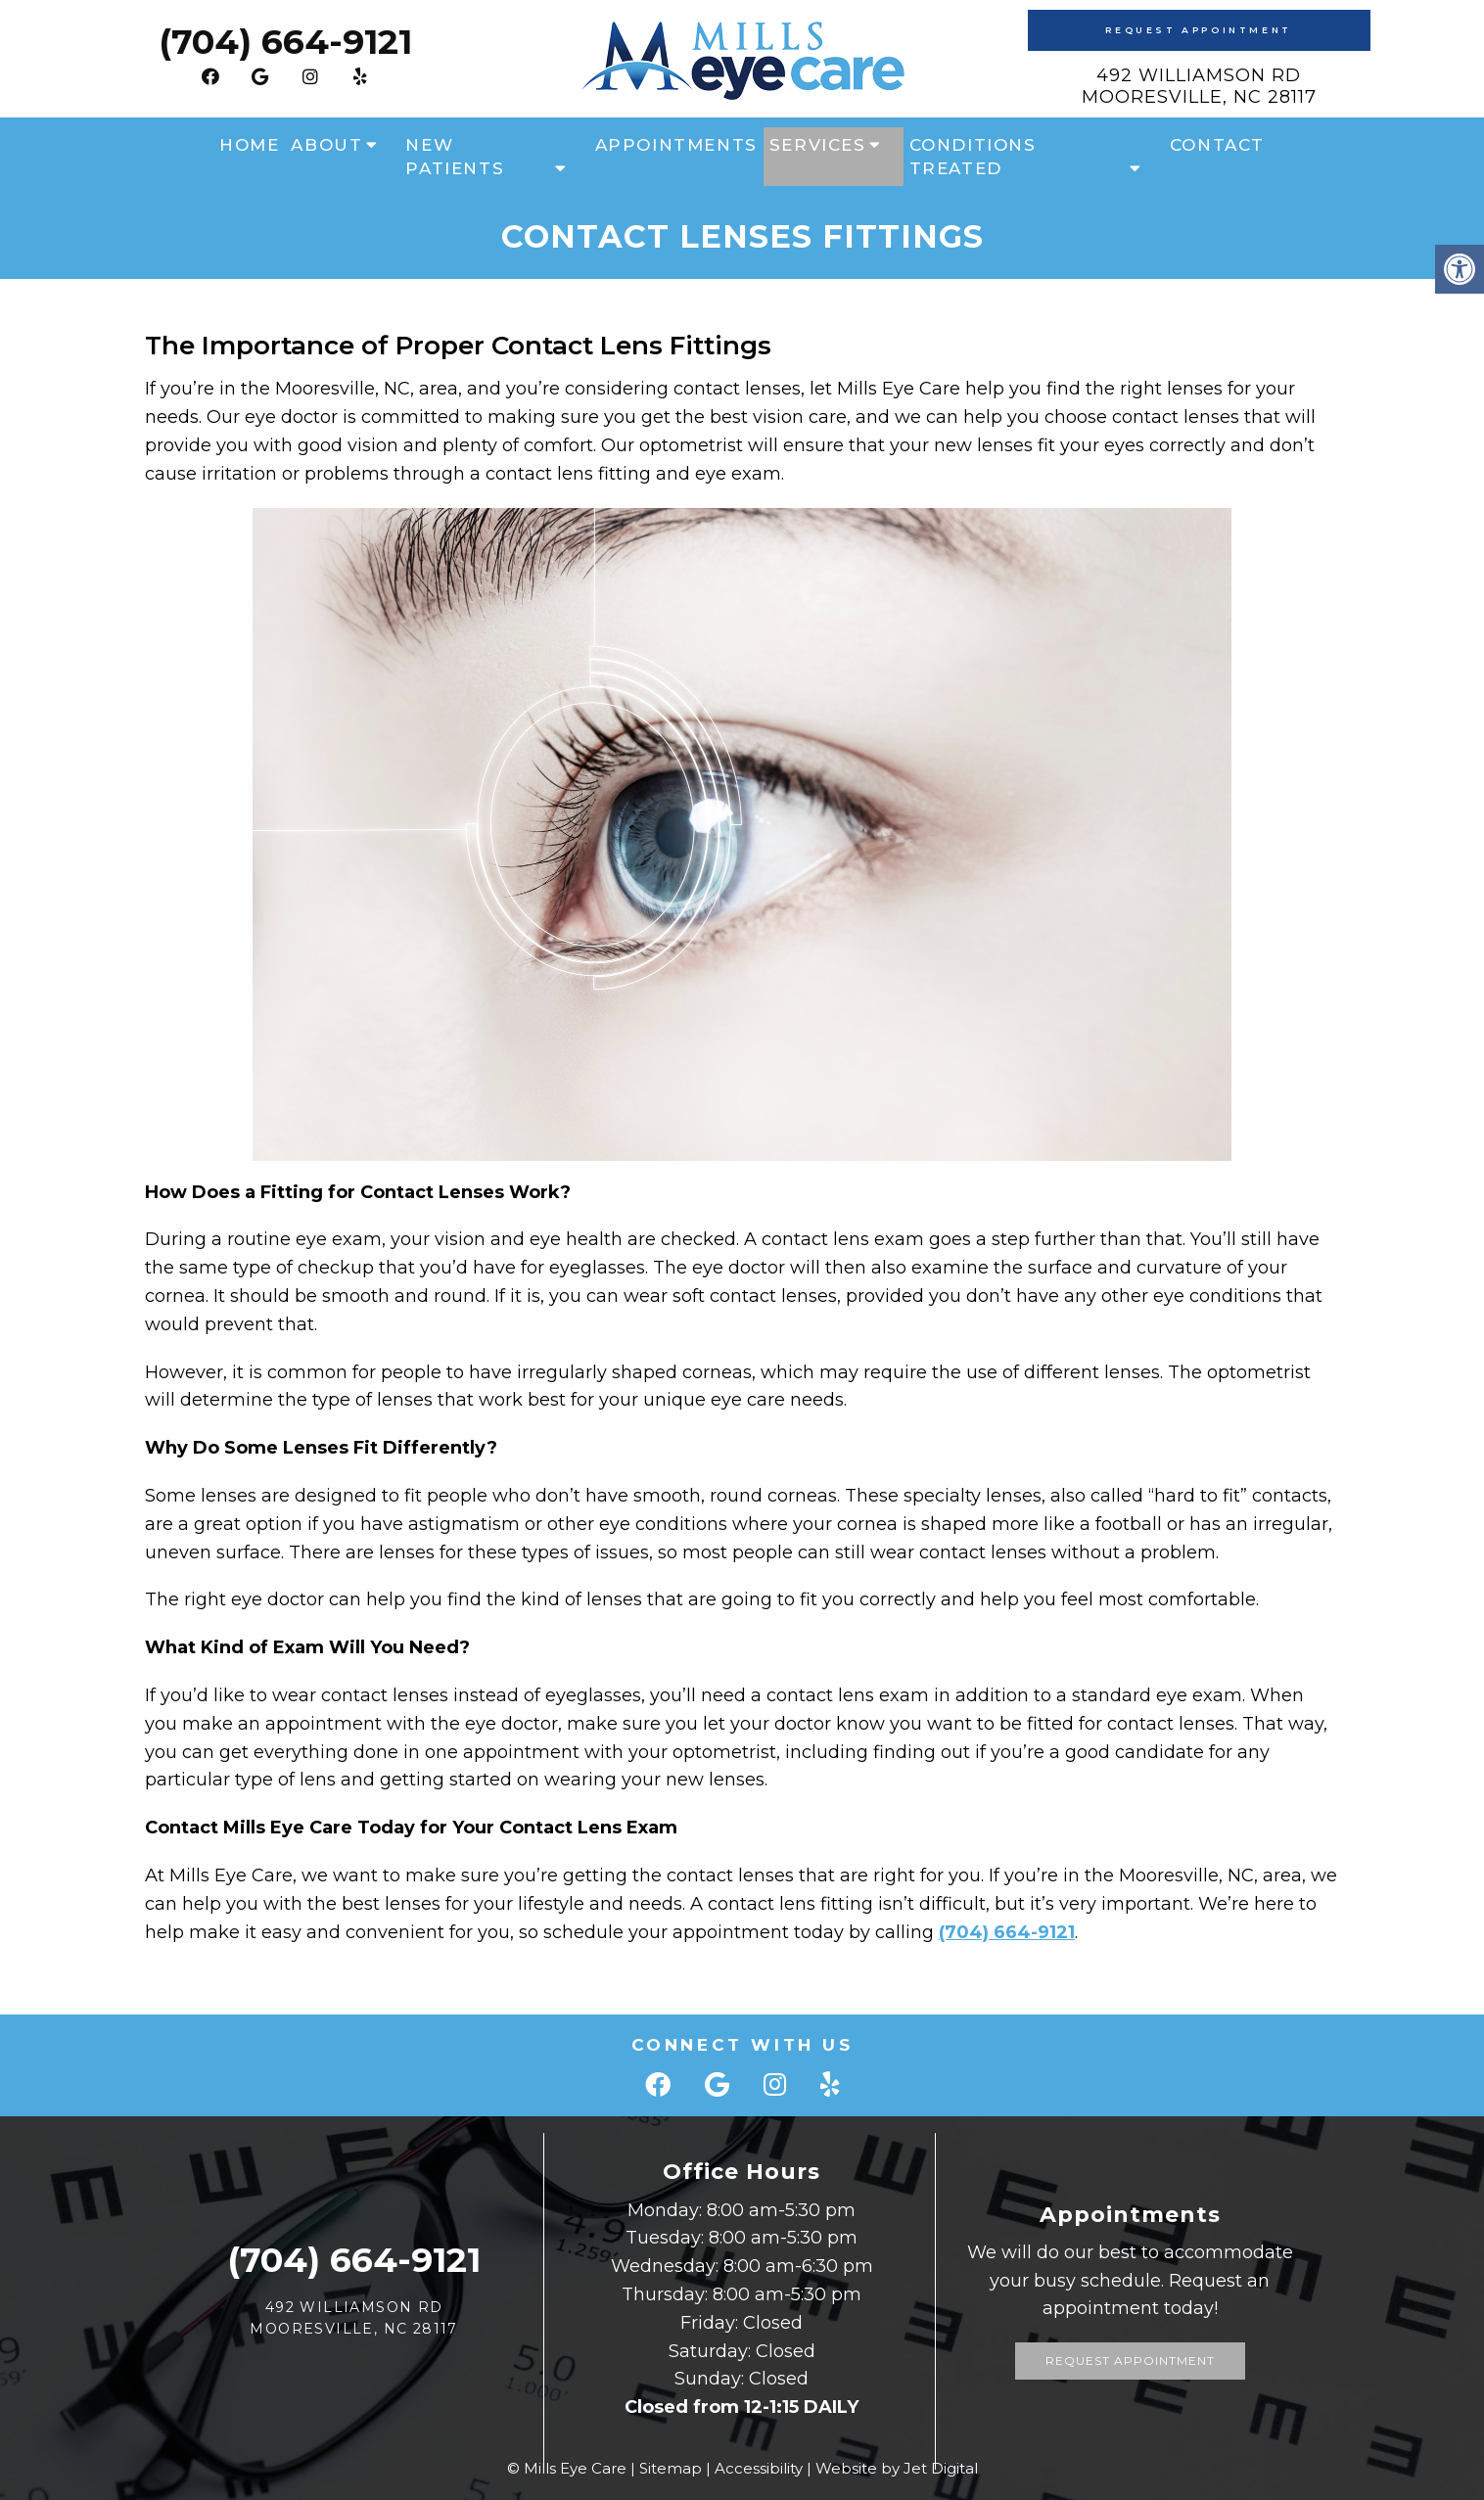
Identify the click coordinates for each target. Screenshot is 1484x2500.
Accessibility (759, 2468)
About (326, 145)
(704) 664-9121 (285, 42)
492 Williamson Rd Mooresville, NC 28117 (1199, 86)
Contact (1217, 145)
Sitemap (670, 2468)
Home (249, 145)
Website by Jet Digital (896, 2468)
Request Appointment (1198, 29)
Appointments (676, 145)
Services (817, 145)
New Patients (454, 156)
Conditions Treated (973, 156)
